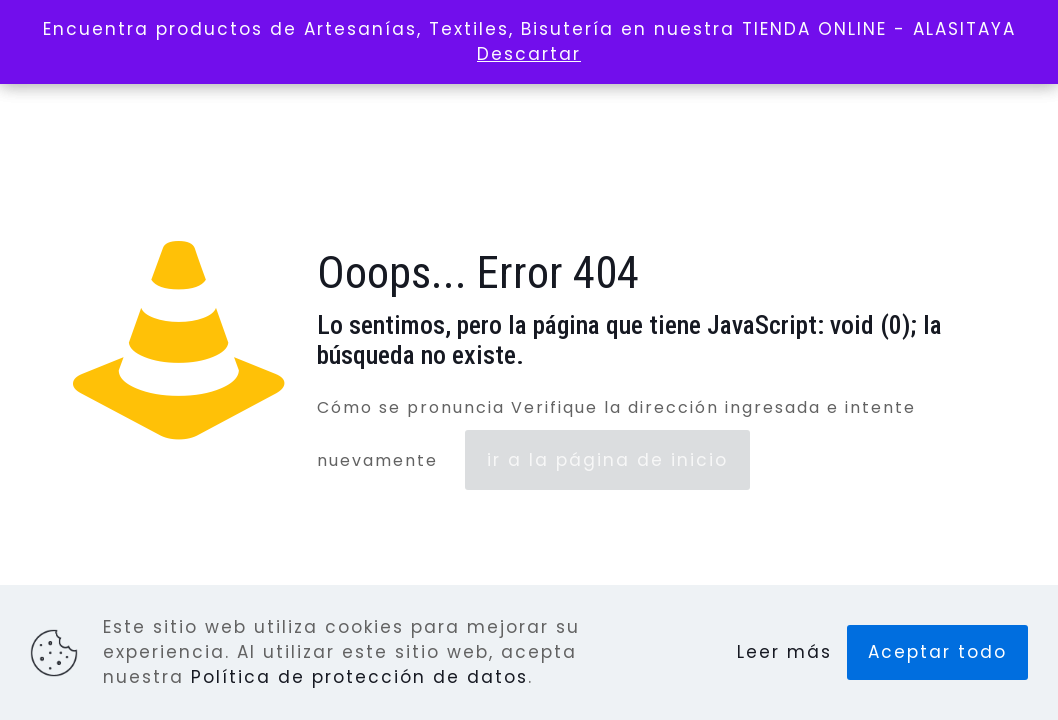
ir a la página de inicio (607, 460)
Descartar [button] (529, 54)
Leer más (784, 652)
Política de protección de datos (359, 677)
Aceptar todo (937, 652)
